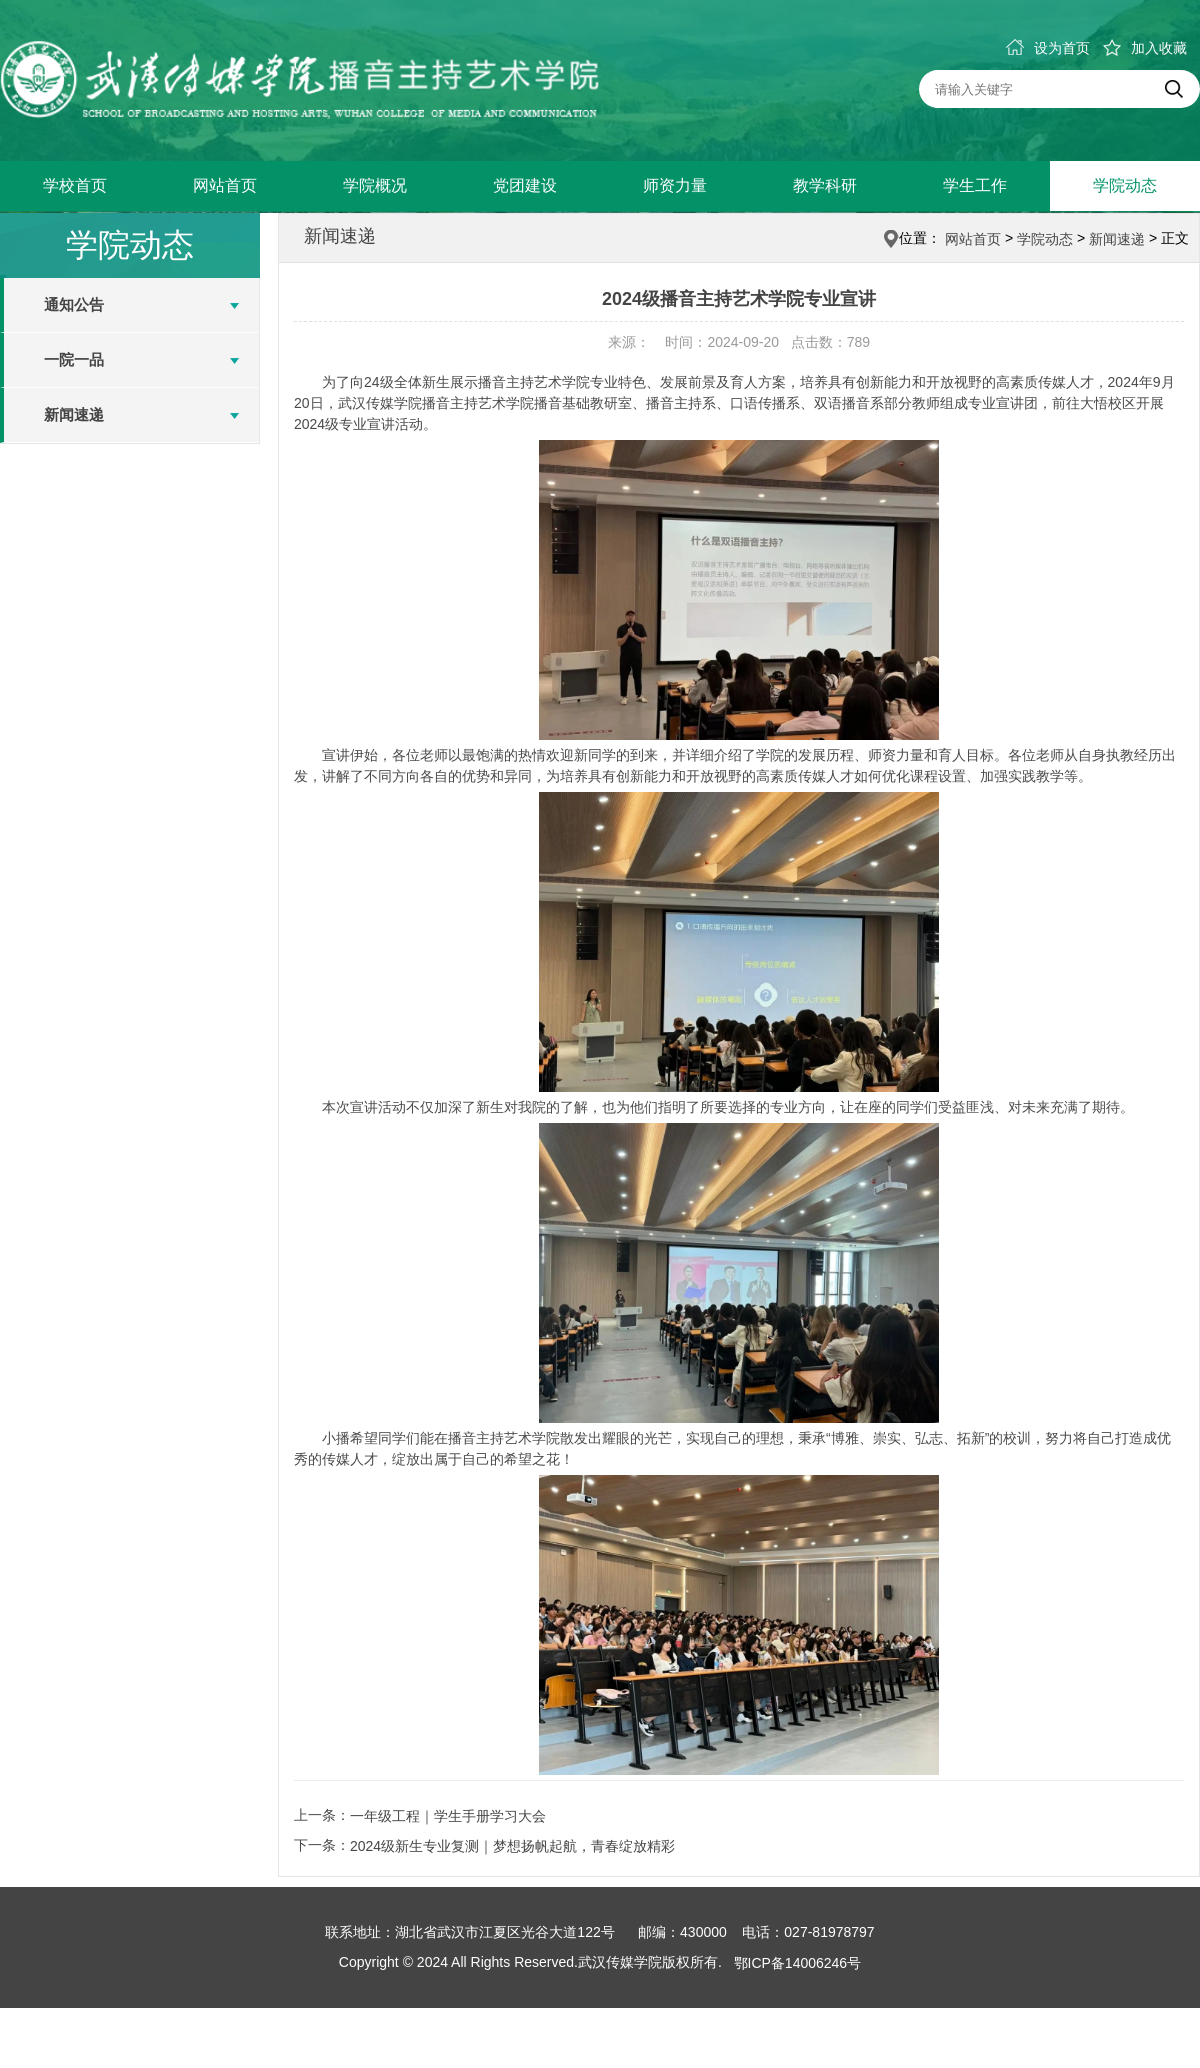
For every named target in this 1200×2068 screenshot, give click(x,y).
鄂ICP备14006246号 (798, 1963)
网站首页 (225, 185)
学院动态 (1125, 185)
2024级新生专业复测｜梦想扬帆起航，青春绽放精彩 (512, 1846)
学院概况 (375, 185)
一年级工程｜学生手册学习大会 (448, 1816)
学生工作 (975, 185)
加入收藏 (1145, 48)
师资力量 (675, 185)
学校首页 (75, 185)
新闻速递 (74, 414)
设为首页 (1048, 48)
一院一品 (74, 359)
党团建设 (525, 185)
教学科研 (825, 185)
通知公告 (74, 304)
